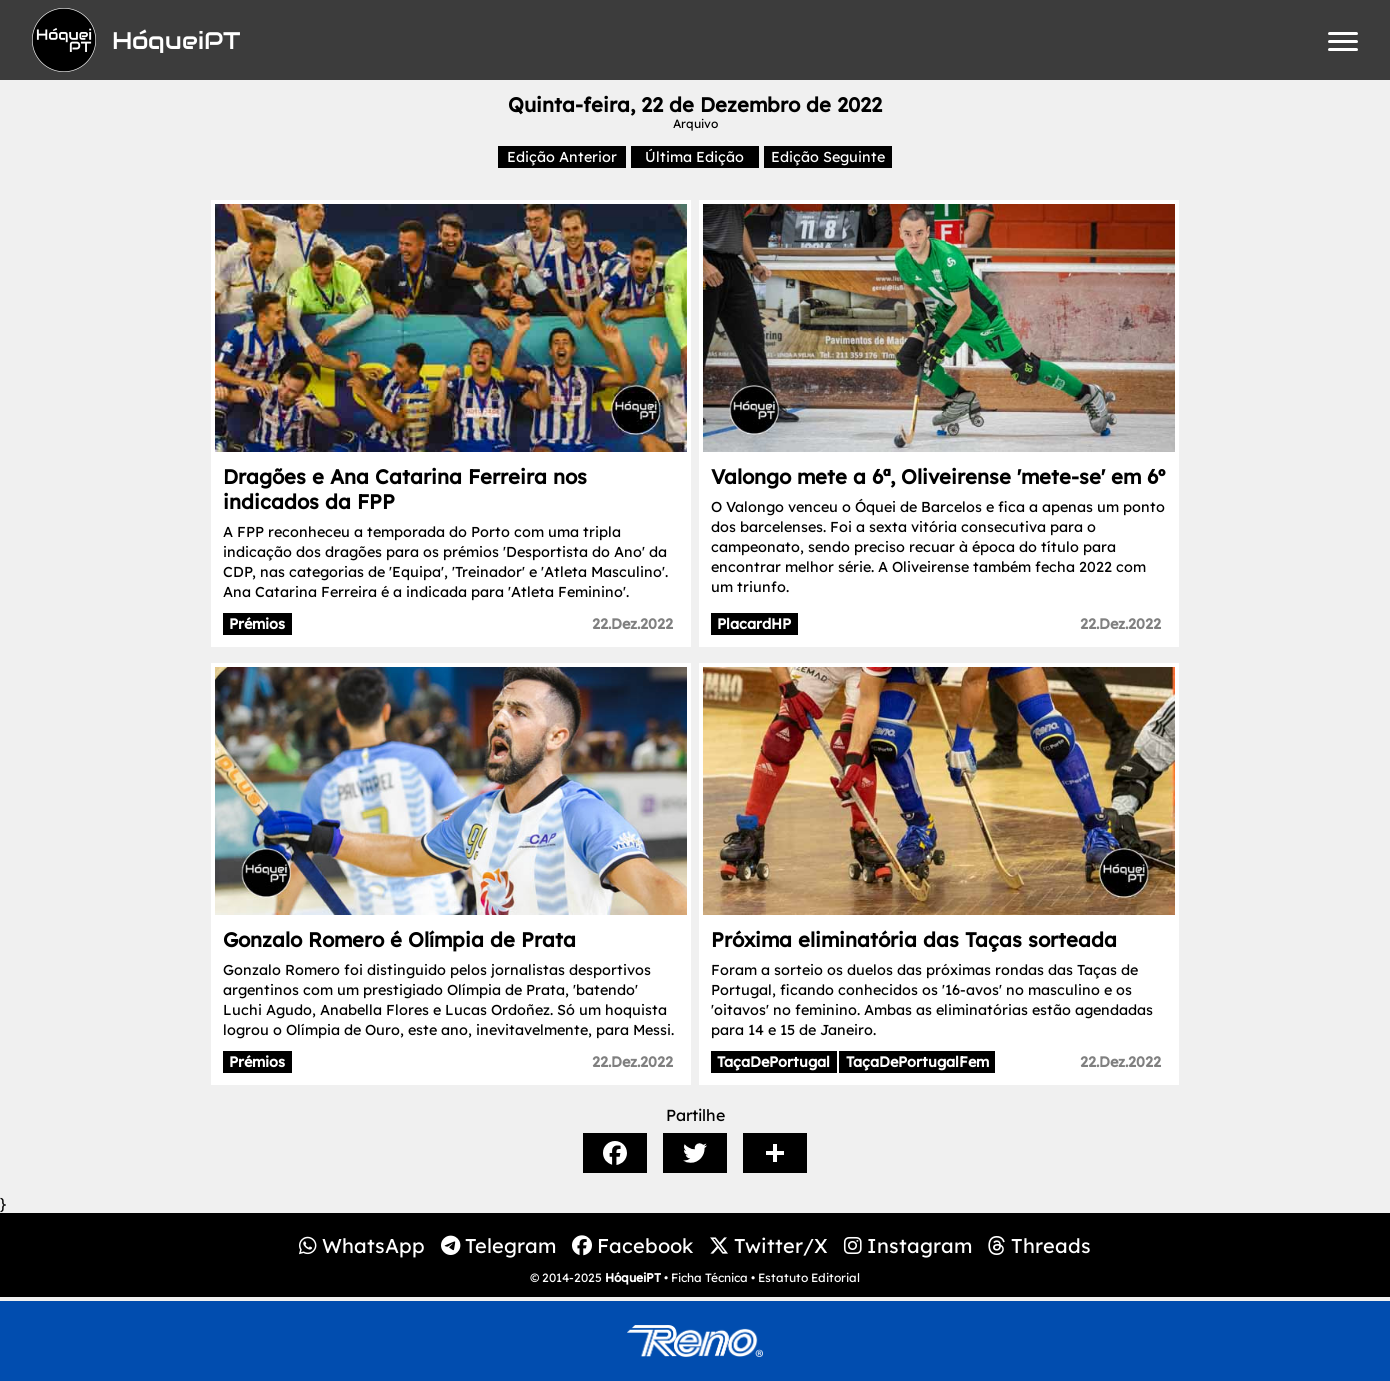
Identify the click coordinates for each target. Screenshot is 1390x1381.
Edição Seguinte (828, 157)
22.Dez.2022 (632, 624)
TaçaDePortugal (773, 1062)
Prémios (257, 624)
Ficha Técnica (709, 1277)
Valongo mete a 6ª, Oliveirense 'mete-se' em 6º (938, 476)
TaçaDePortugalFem (917, 1062)
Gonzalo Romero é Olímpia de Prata (399, 939)
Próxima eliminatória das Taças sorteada (914, 939)
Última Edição (694, 157)
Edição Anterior (562, 157)
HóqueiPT (633, 1277)
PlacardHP (754, 624)
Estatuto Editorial (809, 1277)
